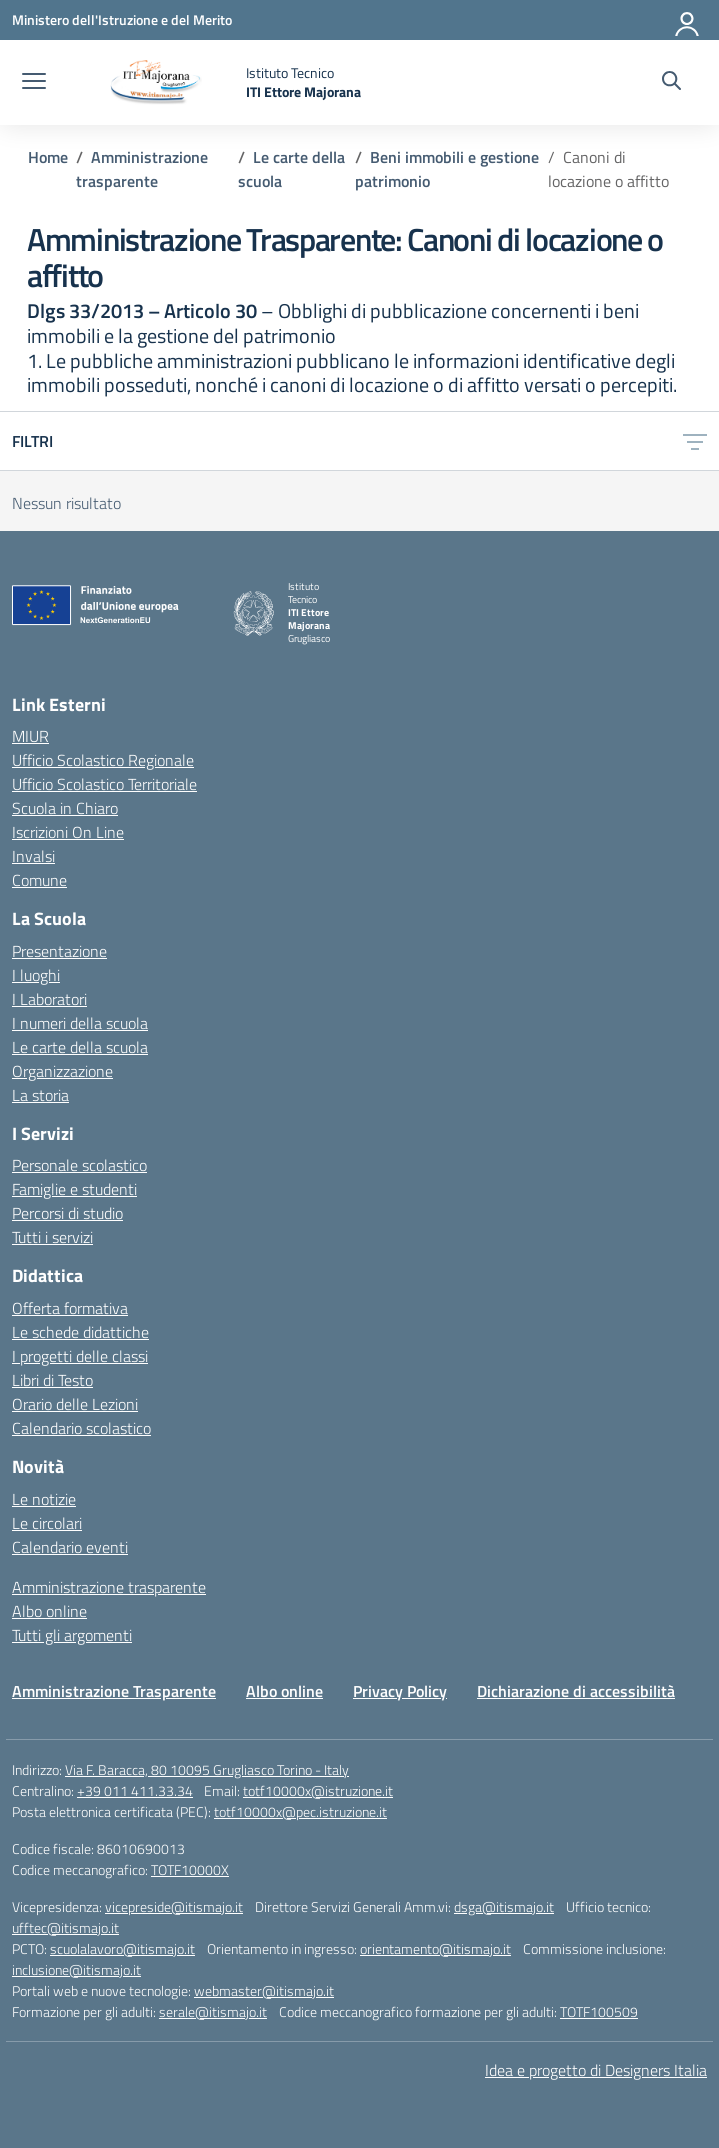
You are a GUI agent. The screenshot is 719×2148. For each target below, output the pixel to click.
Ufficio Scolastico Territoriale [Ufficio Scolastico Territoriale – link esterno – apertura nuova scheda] (104, 784)
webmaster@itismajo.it (264, 1990)
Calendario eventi (70, 1547)
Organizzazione (62, 1071)
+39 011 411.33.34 (135, 1790)
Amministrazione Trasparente (114, 1691)
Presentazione (59, 951)
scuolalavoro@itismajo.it (122, 1948)
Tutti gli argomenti (72, 1635)
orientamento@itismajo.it (435, 1948)
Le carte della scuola (80, 1047)
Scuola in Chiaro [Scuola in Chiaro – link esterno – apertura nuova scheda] (65, 808)
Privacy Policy (400, 1691)
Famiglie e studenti (74, 1189)
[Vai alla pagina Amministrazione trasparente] (142, 169)
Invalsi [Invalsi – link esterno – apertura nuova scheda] (33, 856)
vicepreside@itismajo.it (174, 1906)
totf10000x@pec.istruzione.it (300, 1811)
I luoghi (36, 975)
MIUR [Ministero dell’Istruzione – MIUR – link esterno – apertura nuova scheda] (30, 736)
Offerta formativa (70, 1308)
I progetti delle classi (80, 1356)
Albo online (49, 1611)
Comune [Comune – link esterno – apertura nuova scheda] (39, 880)
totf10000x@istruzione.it (318, 1790)
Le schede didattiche (80, 1332)
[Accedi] (688, 20)
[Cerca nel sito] (671, 83)
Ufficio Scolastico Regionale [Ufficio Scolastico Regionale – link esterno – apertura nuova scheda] (103, 760)
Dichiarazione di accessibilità (576, 1691)
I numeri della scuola (80, 1023)
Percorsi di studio (67, 1213)
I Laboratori (49, 999)
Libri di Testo (52, 1380)
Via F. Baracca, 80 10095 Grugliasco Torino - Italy (207, 1769)
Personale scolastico (79, 1165)
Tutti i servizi (52, 1237)
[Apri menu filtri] (695, 441)
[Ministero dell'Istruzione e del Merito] (122, 19)
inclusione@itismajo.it (76, 1969)
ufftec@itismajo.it (65, 1927)
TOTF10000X (190, 1869)
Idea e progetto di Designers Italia (596, 2070)
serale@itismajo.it (213, 2011)
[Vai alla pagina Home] (48, 157)
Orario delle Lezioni (75, 1404)
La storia (40, 1095)
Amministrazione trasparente (109, 1587)
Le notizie (44, 1499)
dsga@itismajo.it (504, 1906)
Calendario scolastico (81, 1428)
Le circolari (47, 1523)
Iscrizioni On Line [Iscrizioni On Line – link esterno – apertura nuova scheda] (68, 832)
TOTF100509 (599, 2011)
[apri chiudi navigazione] (34, 83)
